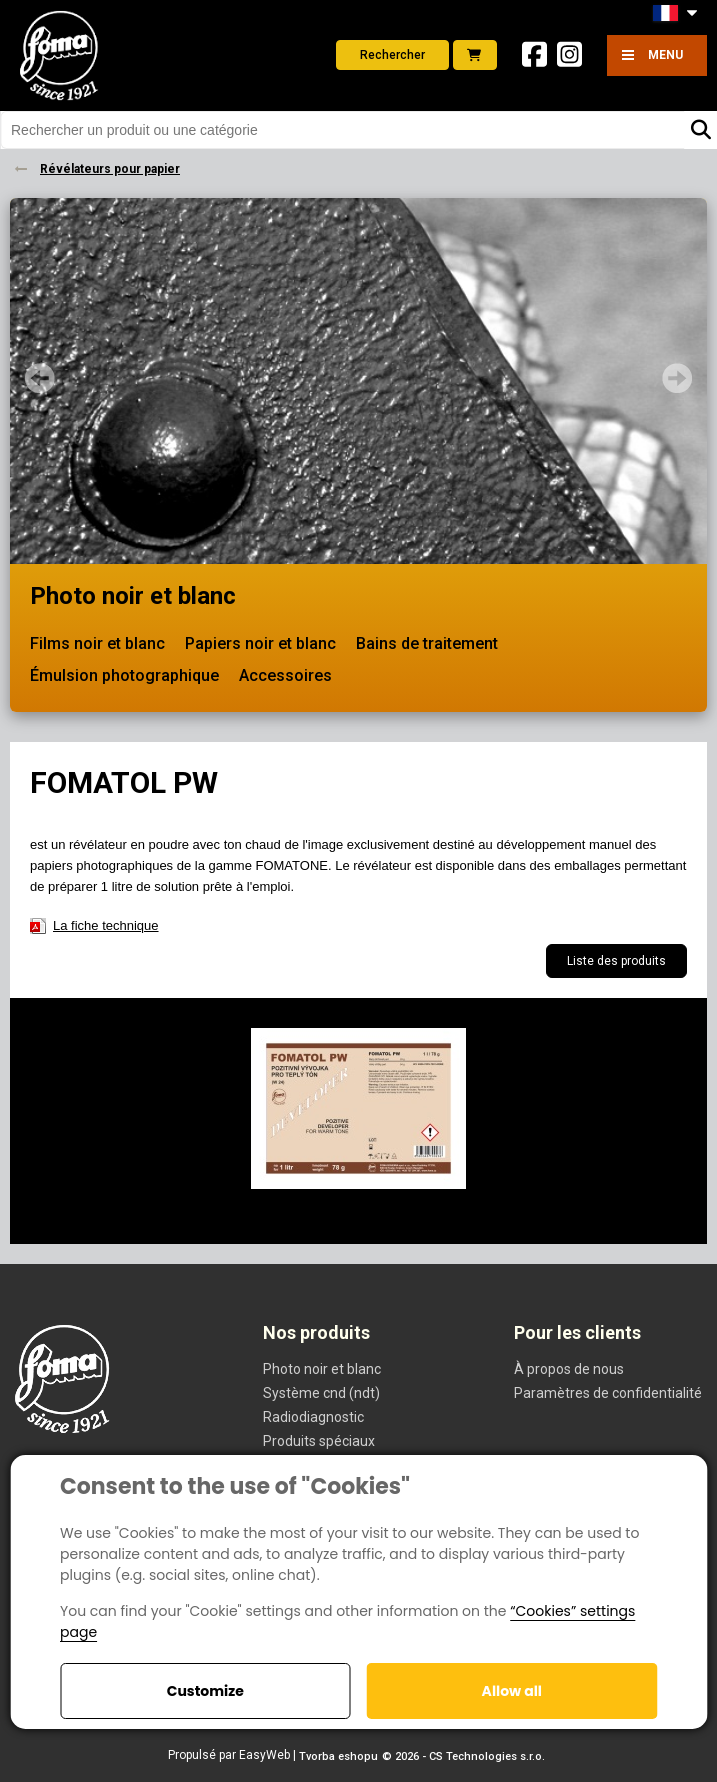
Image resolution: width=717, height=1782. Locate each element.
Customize (205, 1691)
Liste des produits (616, 961)
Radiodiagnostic (313, 1417)
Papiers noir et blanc (260, 643)
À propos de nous (569, 1369)
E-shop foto (474, 55)
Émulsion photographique (124, 675)
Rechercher (392, 55)
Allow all (512, 1691)
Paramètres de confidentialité (608, 1393)
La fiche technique (106, 925)
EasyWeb (264, 1755)
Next (677, 378)
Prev (40, 378)
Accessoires (285, 675)
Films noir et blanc (97, 643)
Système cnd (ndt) (321, 1393)
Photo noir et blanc (133, 596)
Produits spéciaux (319, 1441)
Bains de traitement (427, 643)
